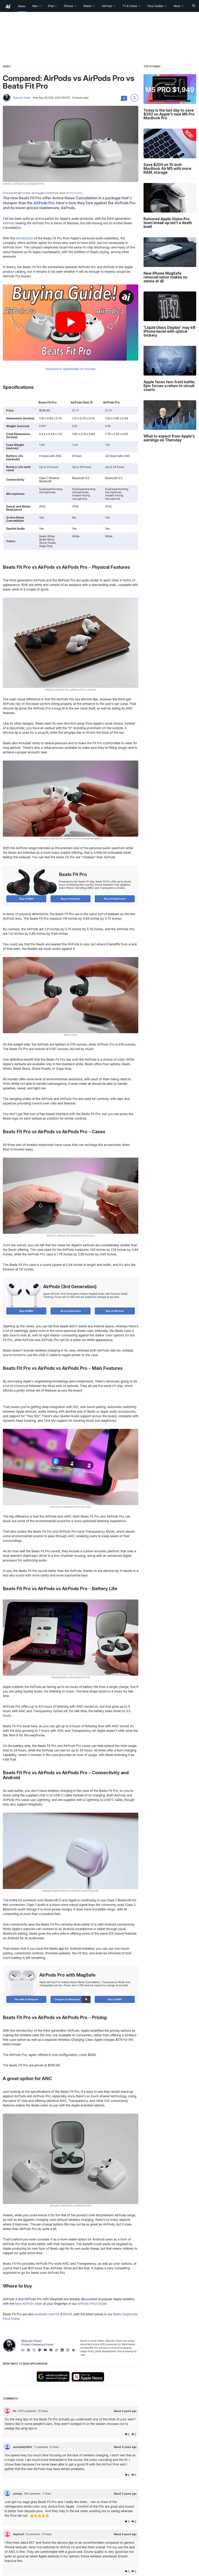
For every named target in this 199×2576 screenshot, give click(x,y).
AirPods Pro (44, 203)
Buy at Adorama (71, 1310)
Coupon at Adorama (67, 1999)
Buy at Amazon (70, 898)
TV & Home (131, 6)
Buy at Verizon (115, 1310)
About (125, 2411)
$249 (108, 410)
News (21, 6)
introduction (24, 238)
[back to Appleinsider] (8, 6)
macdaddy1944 (23, 2446)
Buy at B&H (26, 898)
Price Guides (157, 6)
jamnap (18, 2493)
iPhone (70, 6)
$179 (75, 410)
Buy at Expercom (114, 898)
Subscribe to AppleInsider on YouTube (70, 369)
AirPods (108, 6)
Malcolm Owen (21, 97)
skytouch (19, 2534)
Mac (36, 6)
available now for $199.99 (53, 2314)
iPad (52, 6)
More (179, 6)
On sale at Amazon (26, 1999)
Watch (89, 6)
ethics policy (75, 193)
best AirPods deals (28, 2303)
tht (15, 2410)
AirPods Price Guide (92, 2303)
